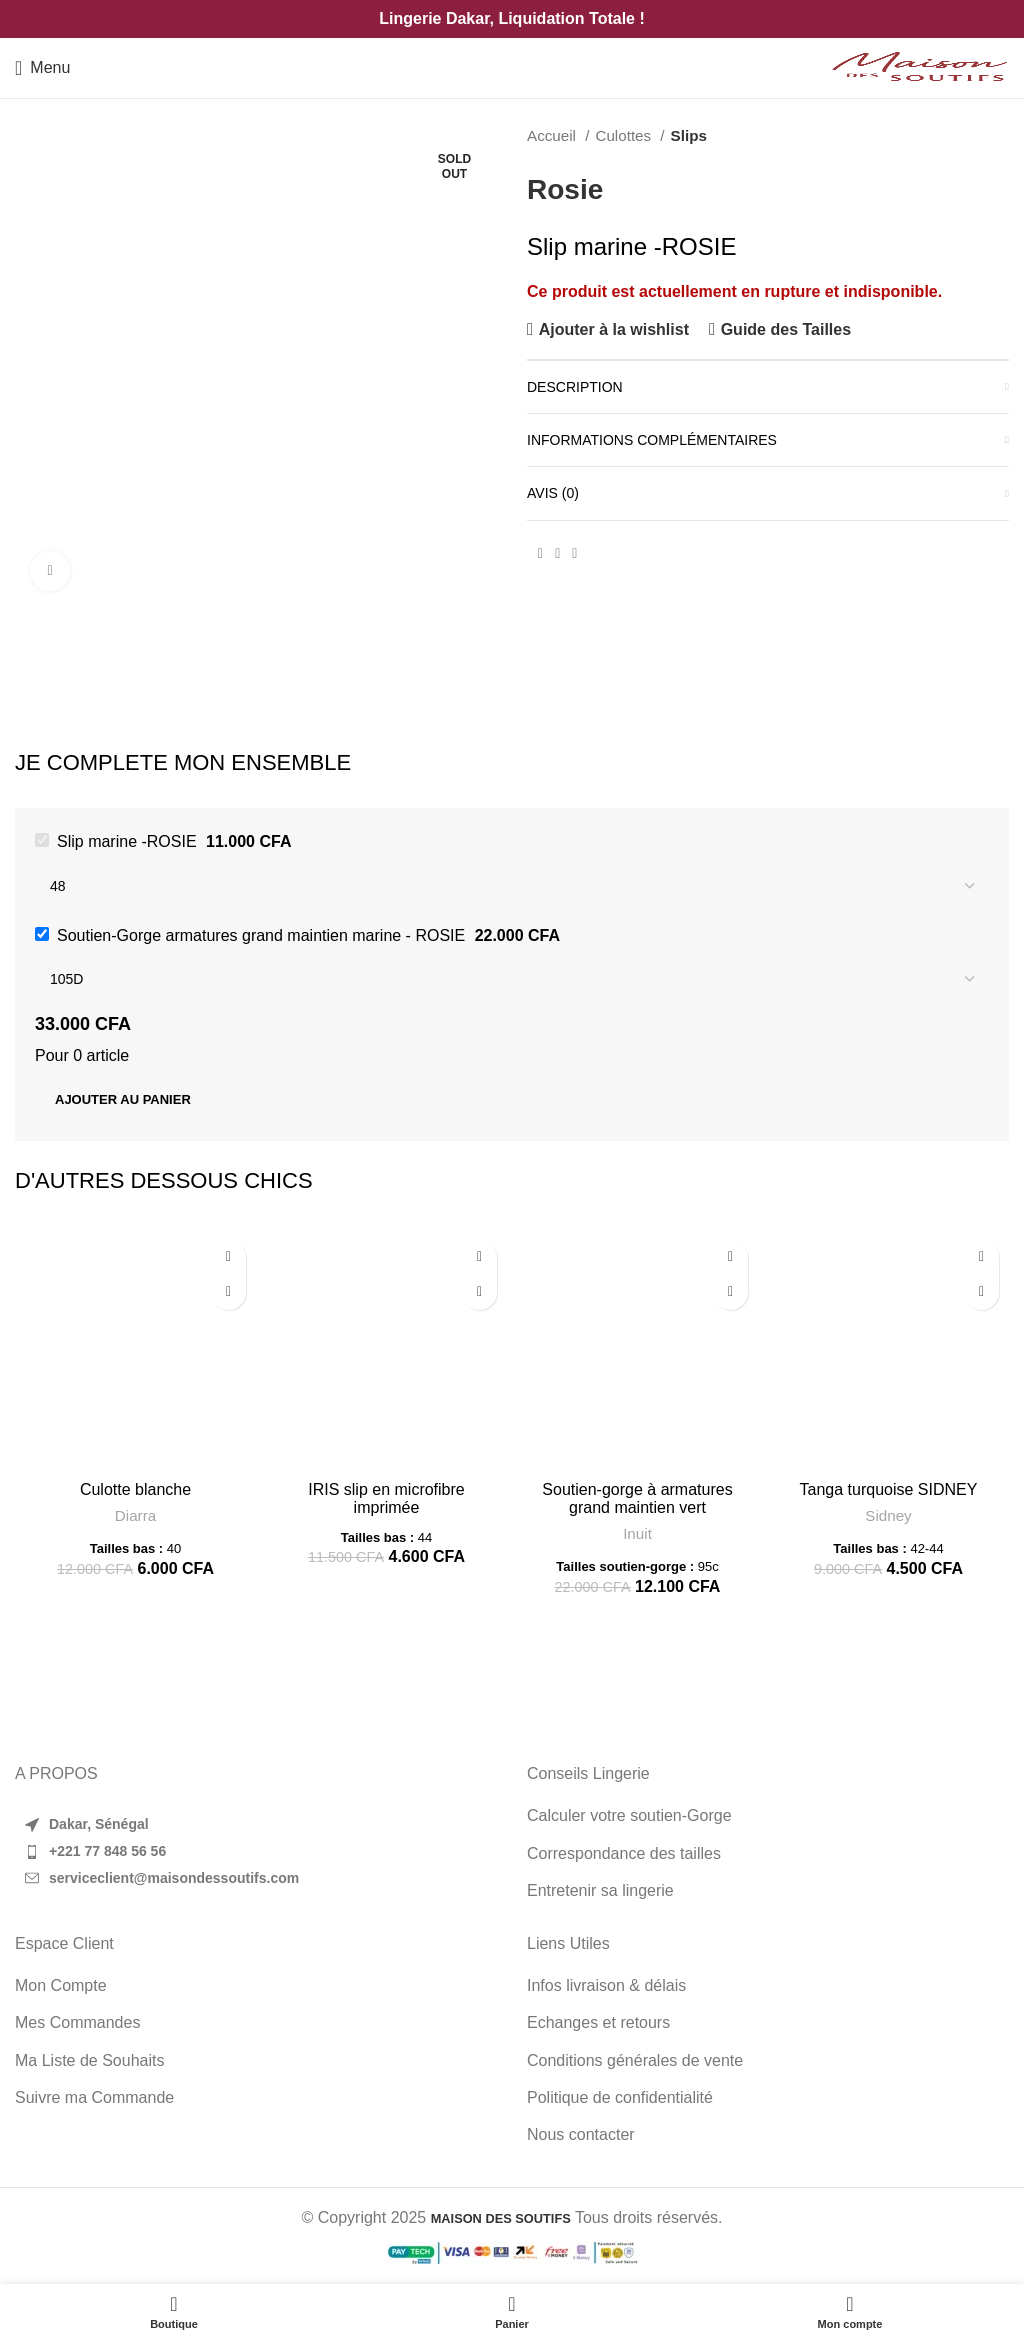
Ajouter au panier (123, 1099)
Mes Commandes (77, 2022)
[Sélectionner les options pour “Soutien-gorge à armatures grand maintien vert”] (730, 1292)
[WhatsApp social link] (574, 554)
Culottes (625, 135)
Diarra (135, 1515)
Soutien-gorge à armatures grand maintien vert (637, 1498)
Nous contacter (581, 2134)
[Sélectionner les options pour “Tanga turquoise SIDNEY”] (981, 1292)
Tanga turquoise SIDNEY (889, 1489)
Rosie (565, 189)
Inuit (637, 1533)
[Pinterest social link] (557, 554)
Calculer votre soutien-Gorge (629, 1815)
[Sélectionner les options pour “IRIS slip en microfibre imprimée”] (479, 1292)
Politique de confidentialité (620, 2097)
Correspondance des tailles (624, 1853)
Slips (689, 135)
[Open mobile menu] (42, 68)
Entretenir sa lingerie (600, 1890)
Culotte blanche (135, 1489)
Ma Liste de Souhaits (89, 2060)
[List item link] (256, 1852)
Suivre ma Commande (94, 2097)
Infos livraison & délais (606, 1985)
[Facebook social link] (540, 554)
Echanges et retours (598, 2022)
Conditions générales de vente (635, 2060)
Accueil (553, 135)
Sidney (888, 1515)
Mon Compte (61, 1985)
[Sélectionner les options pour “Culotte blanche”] (228, 1292)
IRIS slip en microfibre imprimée (386, 1498)
